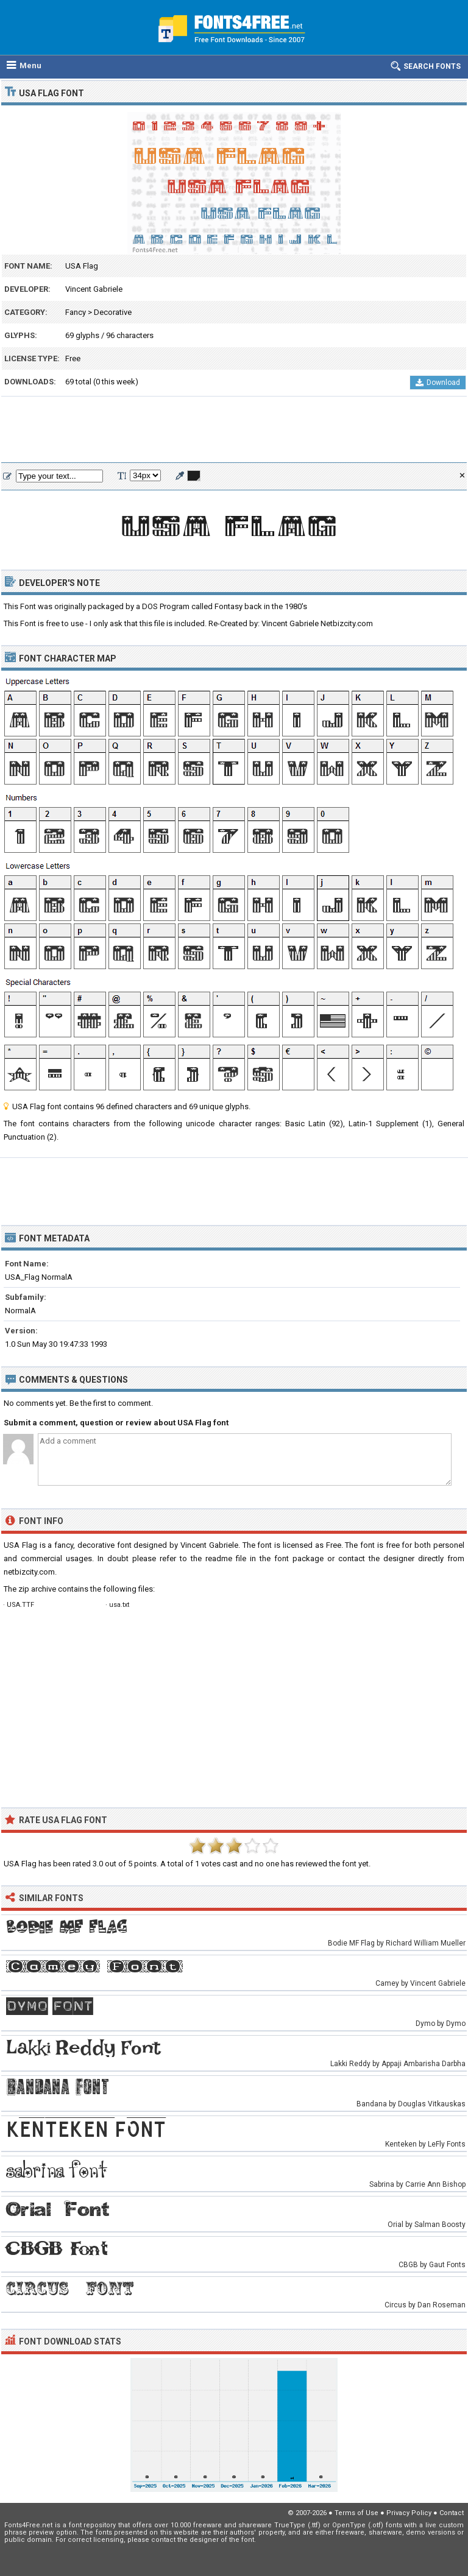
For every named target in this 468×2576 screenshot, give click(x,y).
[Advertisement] (234, 430)
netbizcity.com (29, 1571)
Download (438, 382)
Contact (451, 2513)
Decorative (113, 312)
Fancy (75, 312)
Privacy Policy (408, 2513)
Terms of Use (356, 2513)
